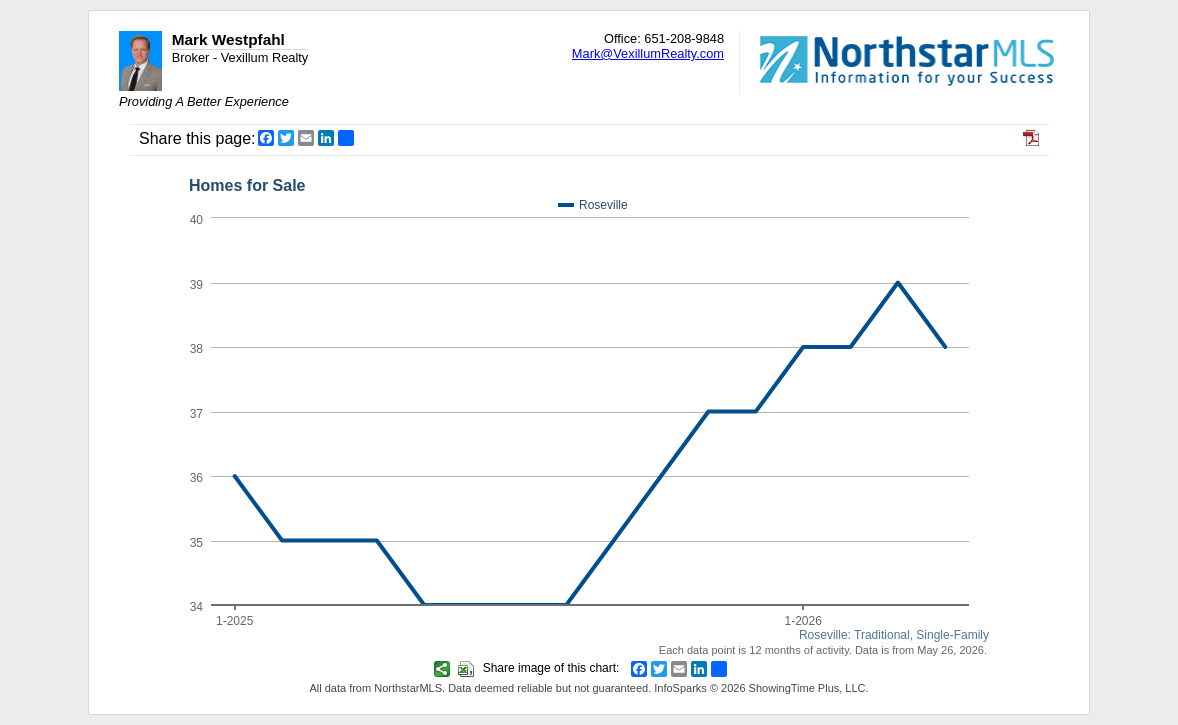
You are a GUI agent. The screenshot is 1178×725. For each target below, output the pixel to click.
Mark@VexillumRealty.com (648, 53)
